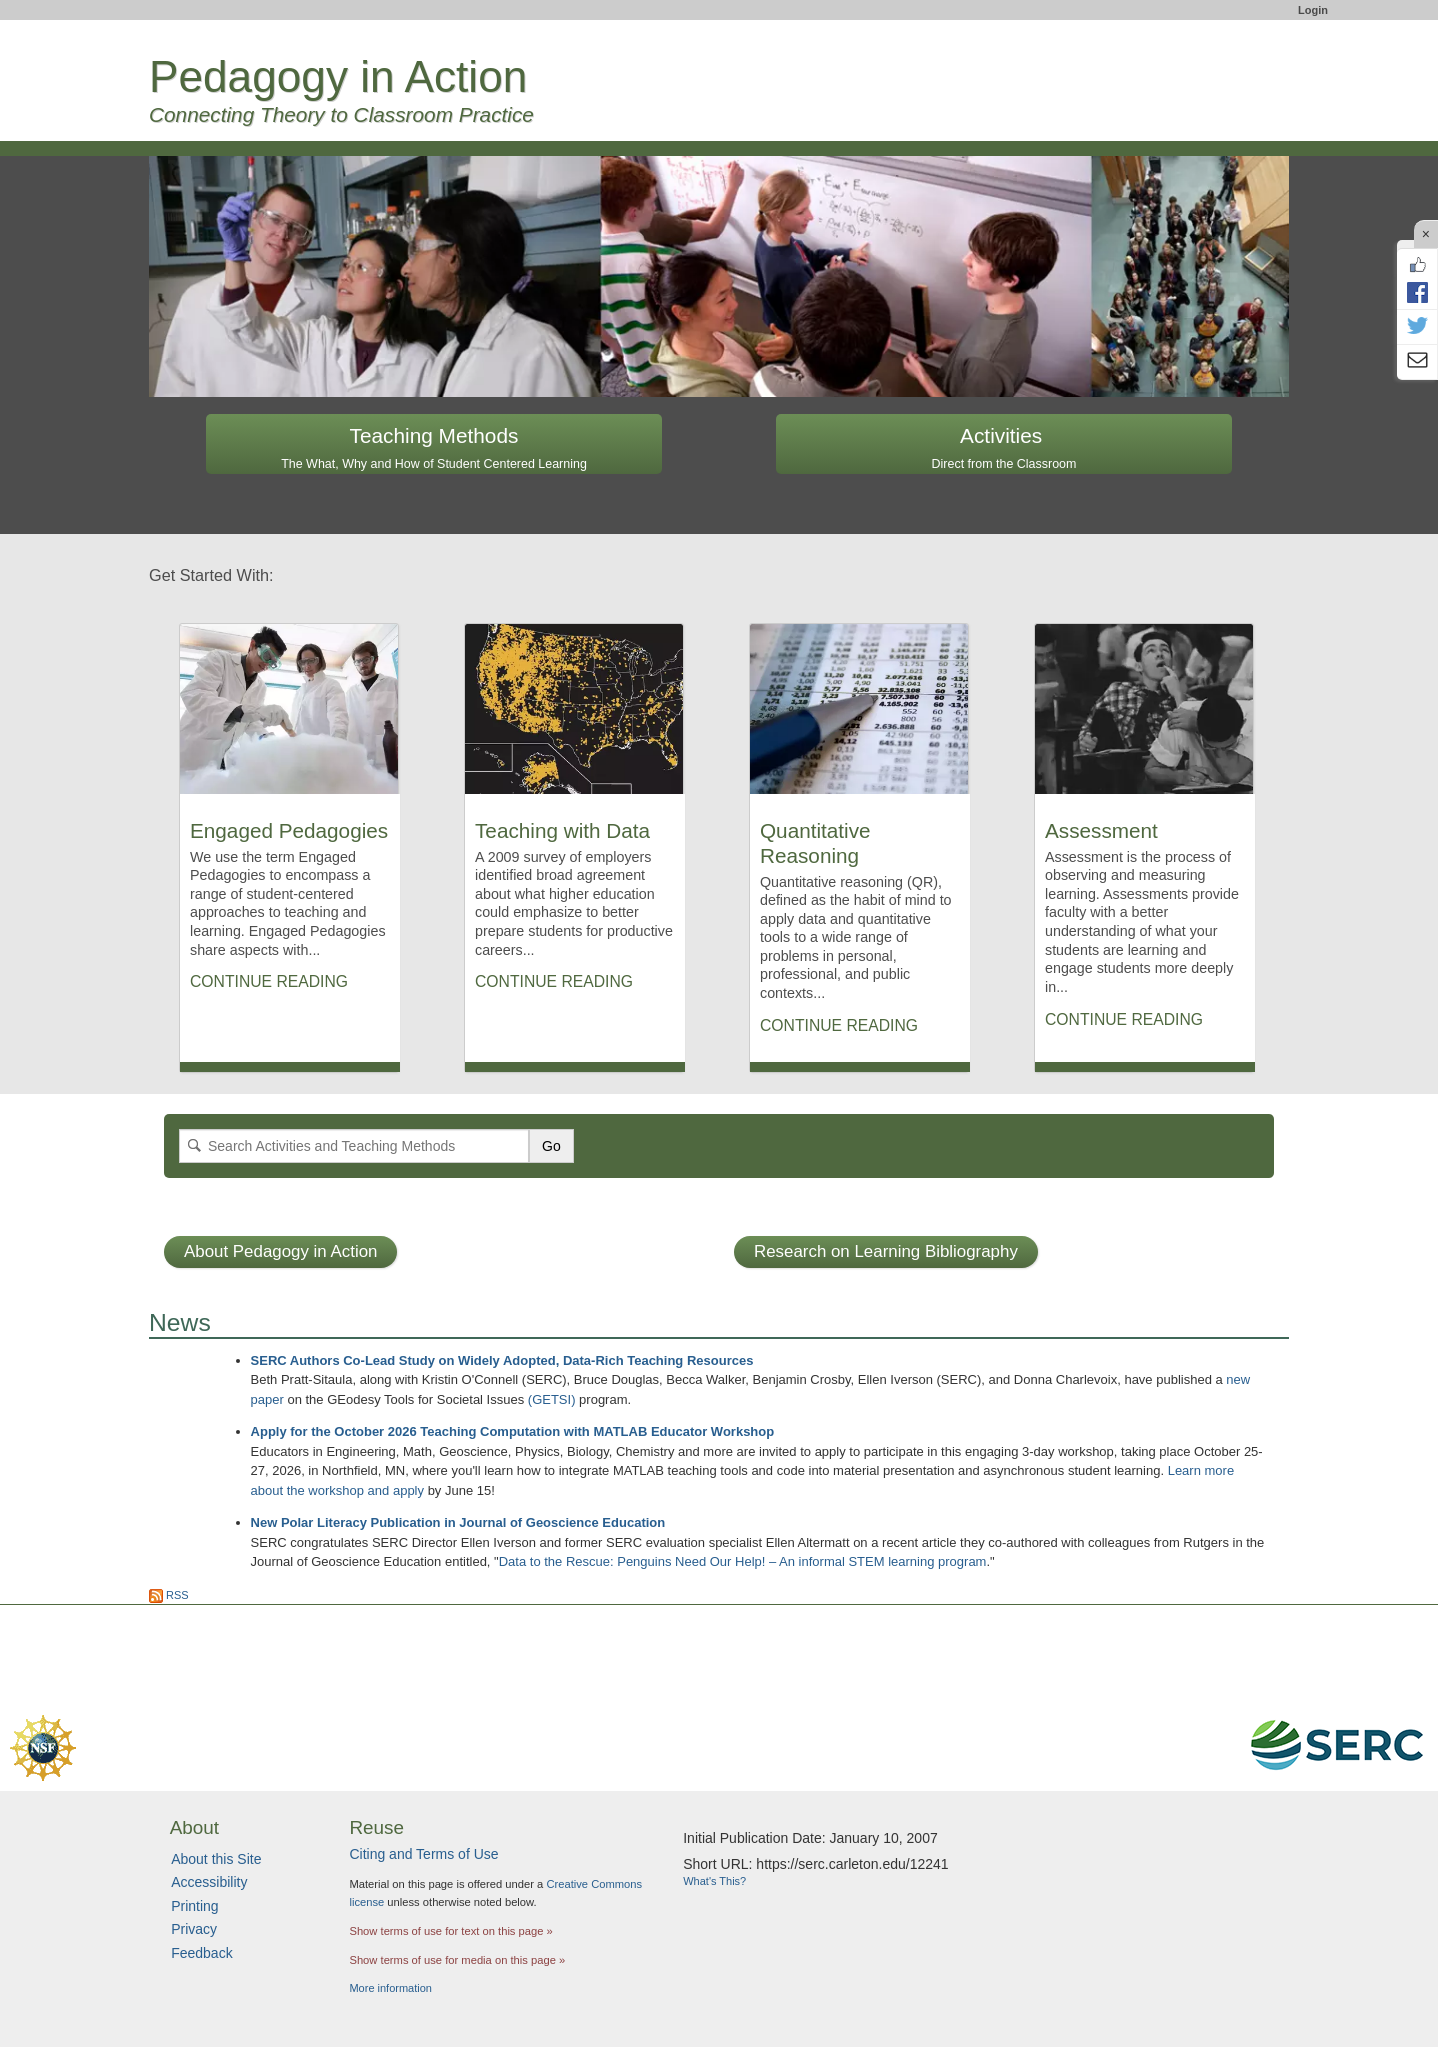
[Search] (354, 1146)
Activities (1004, 447)
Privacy (194, 1929)
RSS (169, 1595)
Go (551, 1146)
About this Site (216, 1859)
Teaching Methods (434, 447)
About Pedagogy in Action (280, 1251)
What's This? (714, 1881)
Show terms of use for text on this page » (450, 1931)
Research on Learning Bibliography (886, 1251)
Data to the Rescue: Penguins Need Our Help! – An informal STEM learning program (743, 1561)
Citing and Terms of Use (423, 1854)
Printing (194, 1906)
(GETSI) (552, 1399)
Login (1313, 10)
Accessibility (209, 1882)
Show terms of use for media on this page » (457, 1960)
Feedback (201, 1953)
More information (390, 1988)
